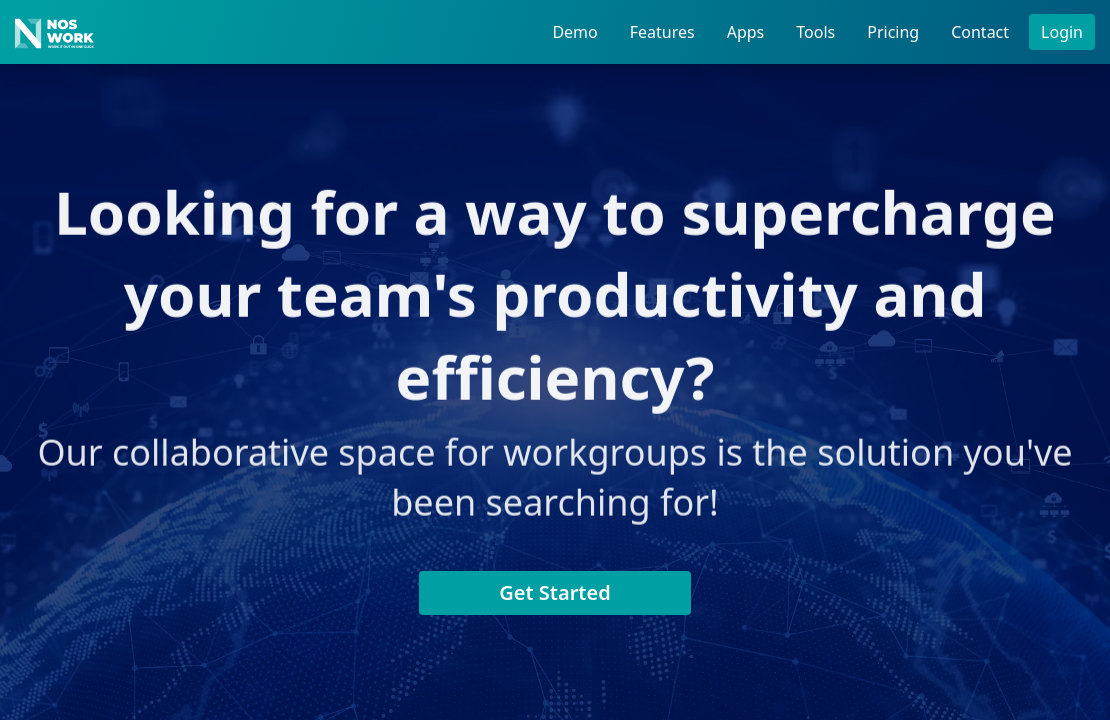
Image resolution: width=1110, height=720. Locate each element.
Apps (746, 32)
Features (662, 32)
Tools (815, 32)
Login (1062, 32)
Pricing (893, 32)
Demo (574, 32)
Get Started (554, 592)
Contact (980, 32)
